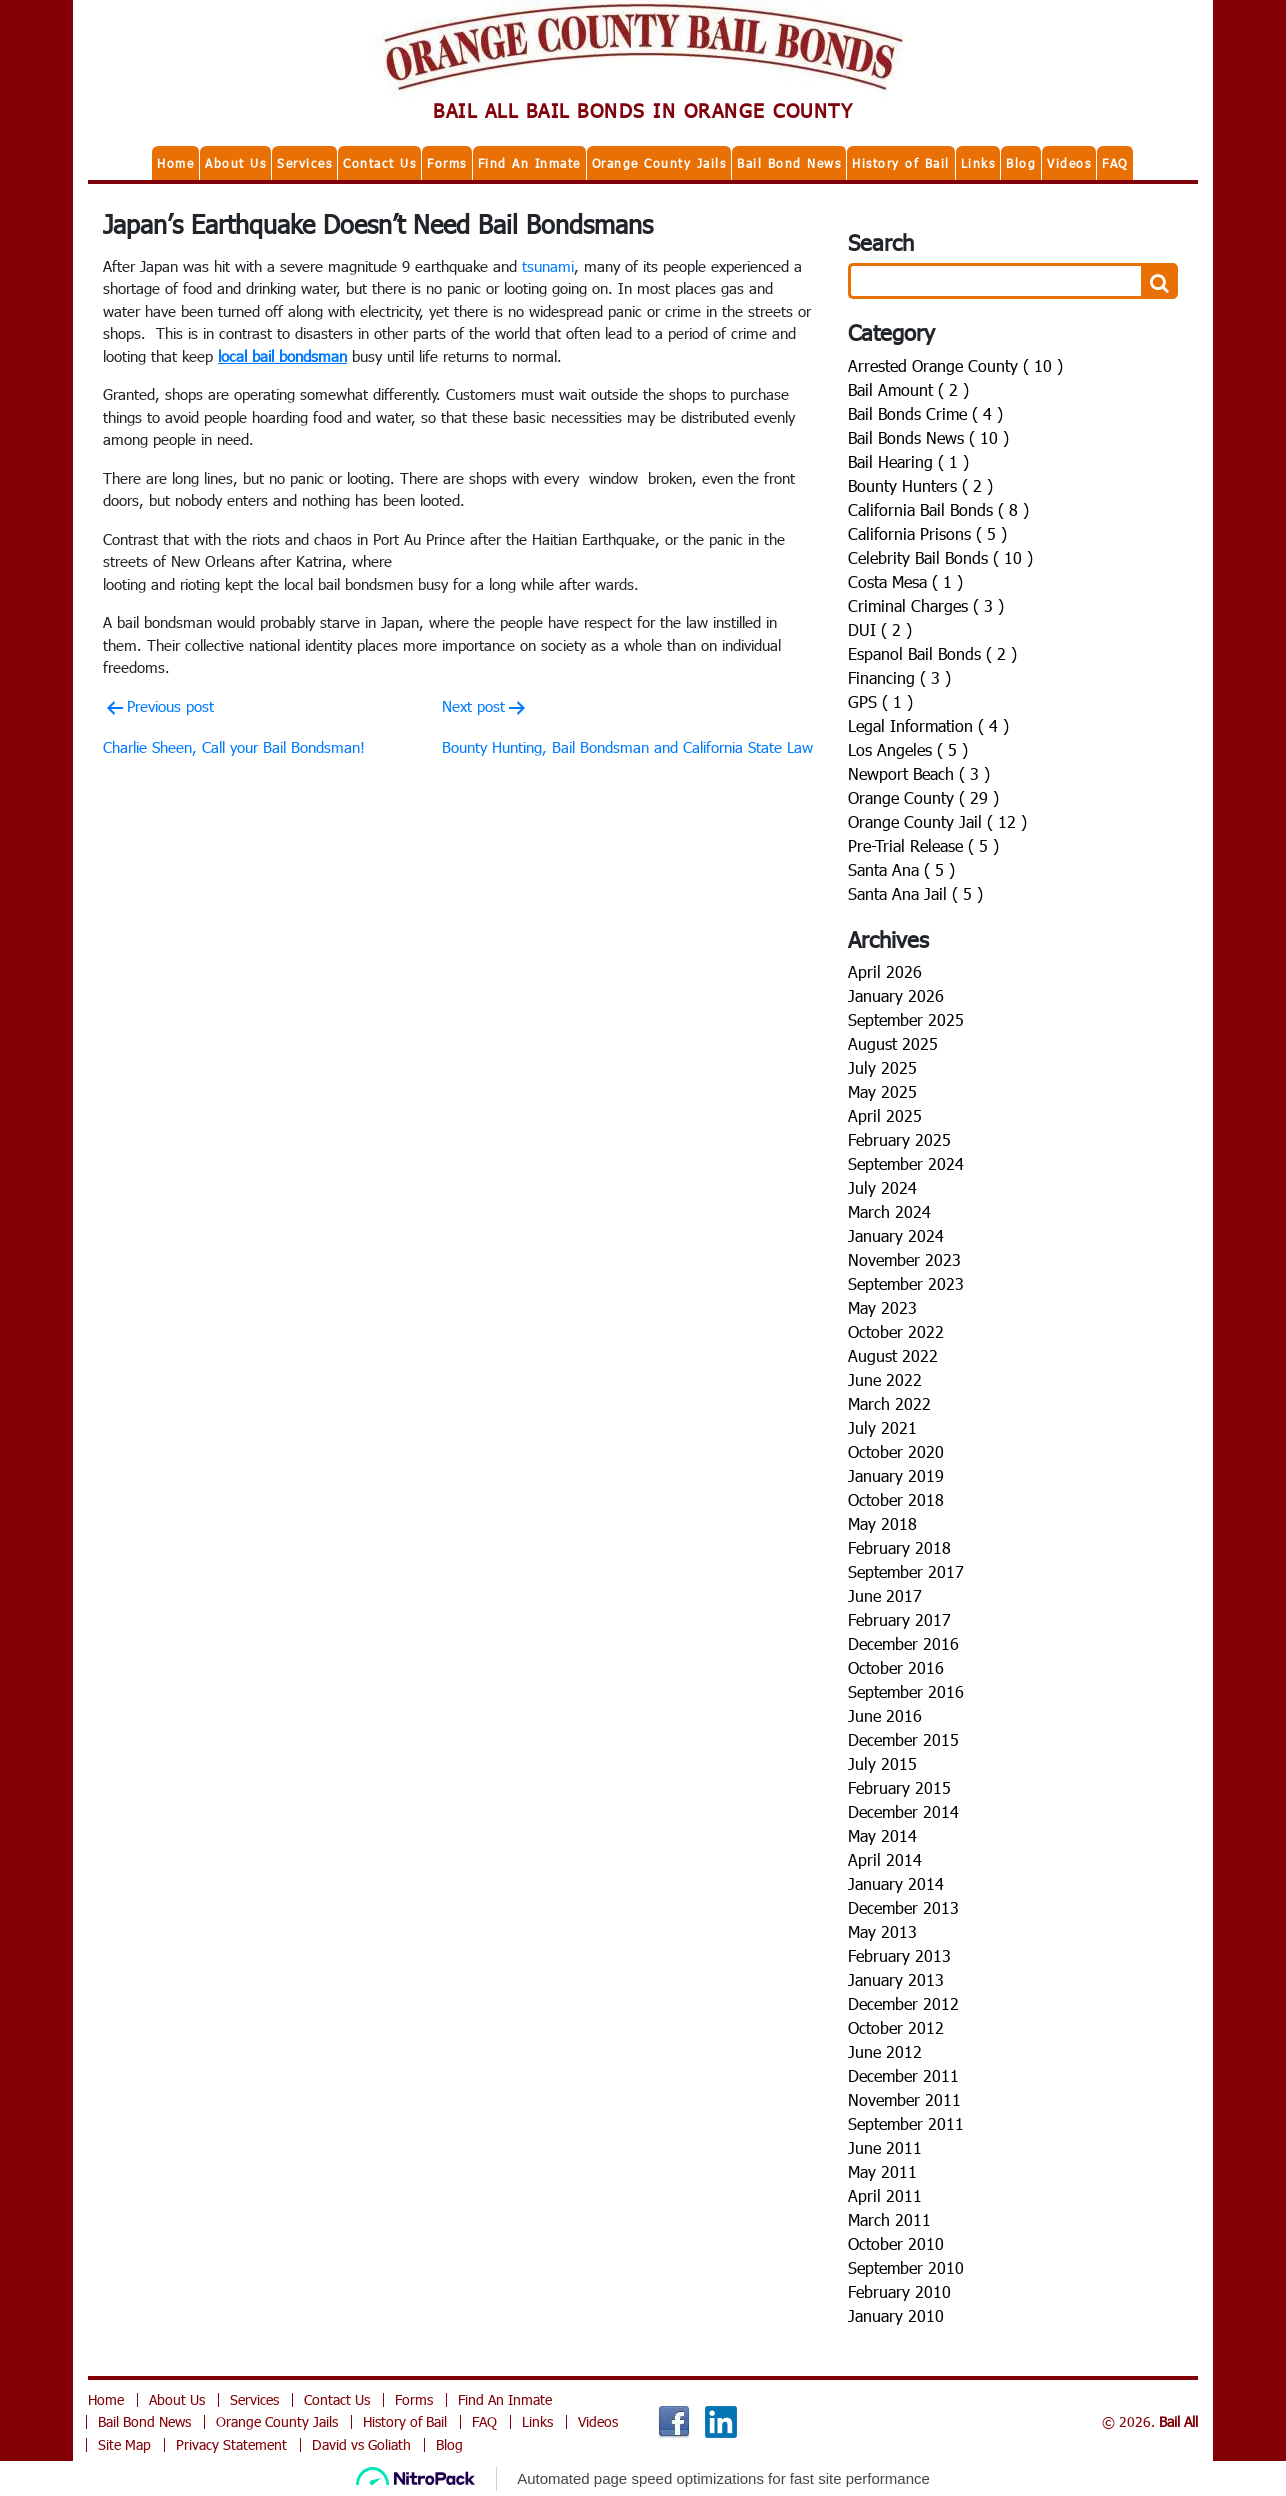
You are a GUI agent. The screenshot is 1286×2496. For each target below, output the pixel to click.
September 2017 (906, 1571)
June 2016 (885, 1715)
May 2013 (882, 1931)
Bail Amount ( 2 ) (908, 389)
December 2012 (903, 2003)
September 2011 (906, 2123)
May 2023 (882, 1307)
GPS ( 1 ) (880, 701)
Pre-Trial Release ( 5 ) (923, 845)
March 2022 (889, 1403)
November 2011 (904, 2099)
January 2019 (896, 1475)
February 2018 (899, 1547)
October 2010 (896, 2243)
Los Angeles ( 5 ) (908, 749)
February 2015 (899, 1787)
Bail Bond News (789, 163)
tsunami (548, 266)
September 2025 (906, 1019)
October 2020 (896, 1451)
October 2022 (896, 1331)
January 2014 (896, 1883)
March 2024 (889, 1211)
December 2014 (903, 1811)
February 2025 (899, 1139)
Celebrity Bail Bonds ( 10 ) (940, 557)
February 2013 (899, 1955)
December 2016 (903, 1643)
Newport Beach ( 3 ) (919, 773)
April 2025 (885, 1115)
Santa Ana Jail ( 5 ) (915, 893)
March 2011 (889, 2219)
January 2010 (896, 2315)
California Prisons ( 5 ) (927, 533)
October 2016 (896, 1667)
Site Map (124, 2444)
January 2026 (896, 995)
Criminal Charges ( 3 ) (926, 605)
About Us (235, 163)
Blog (1021, 163)
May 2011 (882, 2171)
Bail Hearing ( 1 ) (908, 461)
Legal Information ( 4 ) (928, 725)
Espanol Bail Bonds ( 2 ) (932, 653)
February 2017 (899, 1619)
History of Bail (901, 163)
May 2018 (882, 1523)
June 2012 (885, 2051)
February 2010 (899, 2291)
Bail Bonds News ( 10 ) (928, 437)
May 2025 (882, 1091)
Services (304, 163)
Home (175, 163)
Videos (1069, 163)
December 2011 (903, 2075)
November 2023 (904, 1259)
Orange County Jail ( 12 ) (937, 821)
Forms (447, 163)
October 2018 (896, 1499)
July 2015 (882, 1763)
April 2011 (885, 2195)
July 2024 (882, 1187)
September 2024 (906, 1163)
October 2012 (896, 2027)
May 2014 (882, 1835)
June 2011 (885, 2147)
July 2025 (882, 1067)
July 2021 (882, 1427)
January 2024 (896, 1235)
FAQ (1115, 163)
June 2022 (885, 1379)
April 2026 (885, 971)
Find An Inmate (529, 163)
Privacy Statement (231, 2444)
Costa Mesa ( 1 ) (905, 581)
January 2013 (896, 1979)
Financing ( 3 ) (899, 677)
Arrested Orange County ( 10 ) (955, 365)
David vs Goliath (361, 2444)
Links (978, 163)
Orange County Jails (659, 163)
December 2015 (903, 1739)
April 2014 (885, 1859)
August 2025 (893, 1043)
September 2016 (906, 1691)
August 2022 (893, 1355)
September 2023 (906, 1283)
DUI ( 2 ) (880, 629)
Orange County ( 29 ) (923, 797)
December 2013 (903, 1907)
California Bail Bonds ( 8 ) (938, 509)
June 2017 (885, 1595)
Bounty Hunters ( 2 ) (920, 485)
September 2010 (906, 2267)
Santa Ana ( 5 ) (901, 869)
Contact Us (379, 163)
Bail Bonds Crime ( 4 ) (925, 413)
